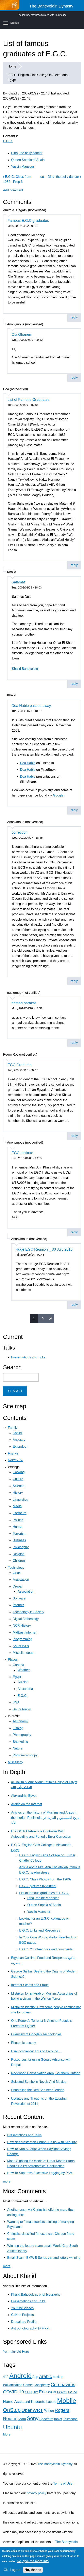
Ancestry (19, 1439)
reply (74, 317)
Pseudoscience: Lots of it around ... (36, 2051)
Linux (16, 1572)
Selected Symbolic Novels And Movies (38, 2081)
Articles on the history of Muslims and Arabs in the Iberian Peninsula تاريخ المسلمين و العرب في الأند (45, 1818)
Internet (18, 1605)
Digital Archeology (26, 1619)
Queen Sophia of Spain (28, 160)
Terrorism (19, 1533)
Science (18, 1486)
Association (26, 1591)
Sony (32, 2418)
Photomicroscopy (25, 1755)
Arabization (21, 1579)
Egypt (17, 1677)
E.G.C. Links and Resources (39, 1930)
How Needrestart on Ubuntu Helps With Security (42, 2142)
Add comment (13, 190)
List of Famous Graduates (28, 400)
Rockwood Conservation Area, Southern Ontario (45, 2073)
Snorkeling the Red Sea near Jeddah (37, 2090)
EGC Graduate (19, 1065)
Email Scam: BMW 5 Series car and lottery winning (43, 2257)
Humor (17, 1526)
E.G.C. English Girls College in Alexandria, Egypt (37, 77)
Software (19, 1598)
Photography (22, 1735)
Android (20, 2375)
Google (58, 795)
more (6, 2181)
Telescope (70, 2419)
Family (12, 1427)
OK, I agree (12, 2570)
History (18, 1492)
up (42, 176)
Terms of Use (62, 2483)
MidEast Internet (24, 1632)
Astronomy (20, 1721)
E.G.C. (8, 141)
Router (10, 2418)
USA (16, 1702)
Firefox (62, 2392)
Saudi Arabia (22, 1709)
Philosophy (21, 1547)
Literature (20, 1513)
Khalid (17, 1433)
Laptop (51, 2401)
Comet (28, 2385)
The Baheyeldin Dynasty (54, 2464)
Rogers (62, 2410)
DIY (35, 2392)
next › (42, 1318)
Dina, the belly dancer (27, 153)
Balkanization (12, 2385)
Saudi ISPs (21, 1646)
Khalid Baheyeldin (25, 668)
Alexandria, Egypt (23, 1795)
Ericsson (47, 2391)
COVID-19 (13, 2391)
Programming (22, 1639)
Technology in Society (28, 1612)
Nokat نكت (15, 1460)
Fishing (18, 1728)
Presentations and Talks (28, 1357)
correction (20, 832)
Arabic (45, 2376)
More (6, 2434)
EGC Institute (22, 1153)
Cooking (19, 1472)
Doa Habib (27, 763)
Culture (18, 1479)
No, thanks (33, 2570)
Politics (18, 1520)
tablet (58, 2419)
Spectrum (46, 2419)
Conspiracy (42, 2385)
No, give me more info (33, 2561)
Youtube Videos (22, 2308)
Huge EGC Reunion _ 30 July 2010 (44, 1249)
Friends (13, 1453)
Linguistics (20, 1499)
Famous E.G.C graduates (28, 221)
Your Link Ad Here (16, 2351)
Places (13, 1659)
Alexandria (25, 1689)
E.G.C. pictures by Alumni (37, 1886)
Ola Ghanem (22, 334)
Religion (18, 1554)
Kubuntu (38, 2401)
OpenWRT (32, 2410)
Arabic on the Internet (26, 1804)
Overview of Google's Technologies (36, 2034)
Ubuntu (12, 2427)
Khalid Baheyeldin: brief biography (35, 2294)
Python (49, 2410)
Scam (22, 2419)
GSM (72, 2392)
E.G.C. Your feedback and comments (45, 1949)
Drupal (17, 1586)
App (35, 2377)
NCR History (22, 1625)
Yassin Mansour (22, 166)
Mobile (66, 2400)
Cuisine (23, 1682)
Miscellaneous (23, 1652)
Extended (20, 1446)
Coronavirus (63, 2384)
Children (19, 1560)
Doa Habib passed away (31, 706)
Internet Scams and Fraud (30, 1985)
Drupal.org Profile (23, 2321)
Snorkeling (20, 1741)
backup (58, 2377)
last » (50, 1318)
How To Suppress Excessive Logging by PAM (39, 2173)
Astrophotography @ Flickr (30, 2328)
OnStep (12, 2410)
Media (17, 1506)
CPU (28, 2392)
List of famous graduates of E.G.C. (44, 1893)
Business (19, 1540)
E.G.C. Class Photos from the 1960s (45, 1879)
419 (6, 2377)
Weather (24, 1670)
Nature (17, 1748)
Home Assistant (16, 2401)
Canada (18, 1665)
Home (11, 66)
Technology (16, 1567)
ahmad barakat (24, 1003)
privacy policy (36, 2493)
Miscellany (15, 1762)
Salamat (18, 582)
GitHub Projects (22, 2315)
